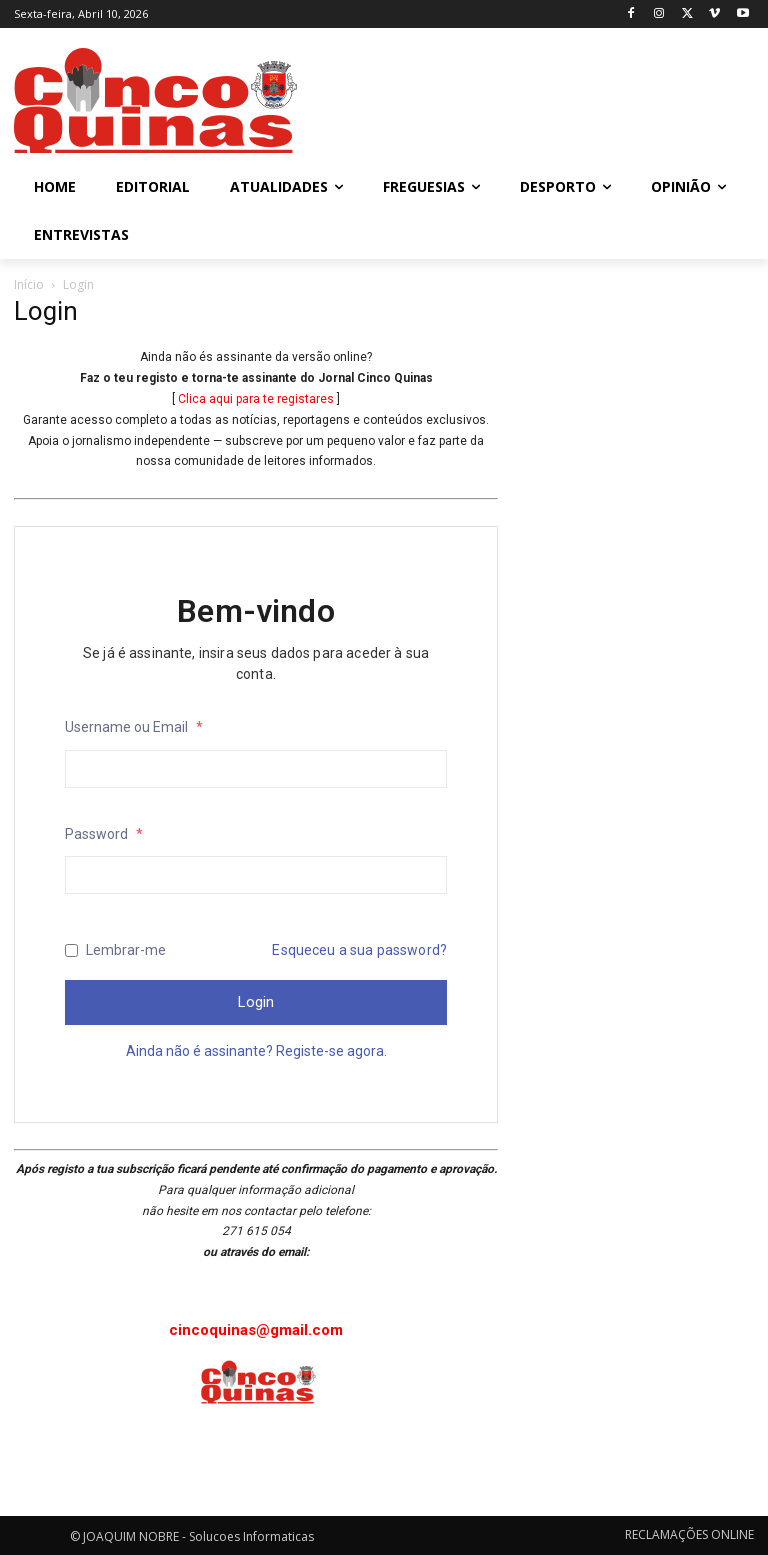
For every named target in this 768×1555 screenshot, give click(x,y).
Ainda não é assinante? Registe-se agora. (256, 1051)
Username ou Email (134, 727)
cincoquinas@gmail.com (256, 1330)
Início (29, 284)
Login (256, 1002)
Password (104, 834)
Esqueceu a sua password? (359, 950)
